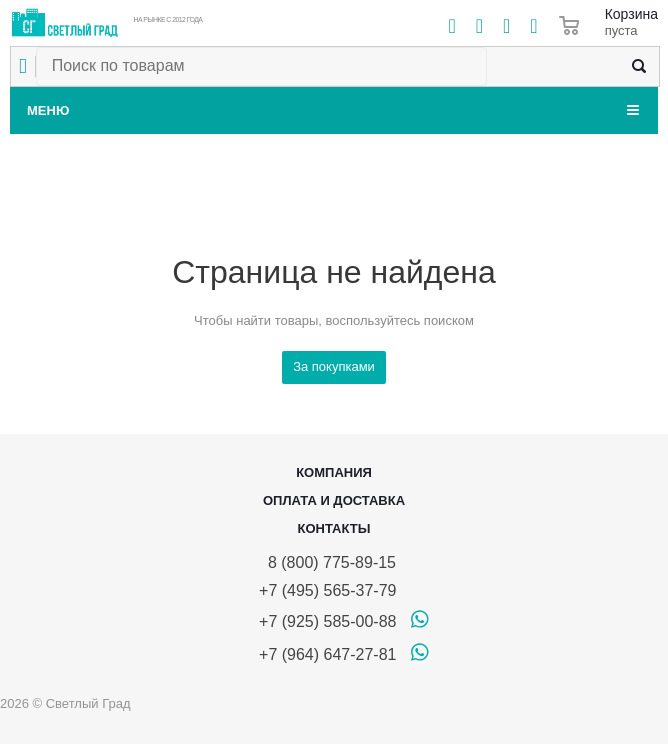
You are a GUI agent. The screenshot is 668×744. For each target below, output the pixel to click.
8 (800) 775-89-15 (327, 562)
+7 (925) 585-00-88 (327, 621)
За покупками (334, 366)
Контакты (334, 528)
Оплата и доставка (334, 500)
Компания (334, 472)
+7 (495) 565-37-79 (327, 590)
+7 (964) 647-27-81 (327, 654)
